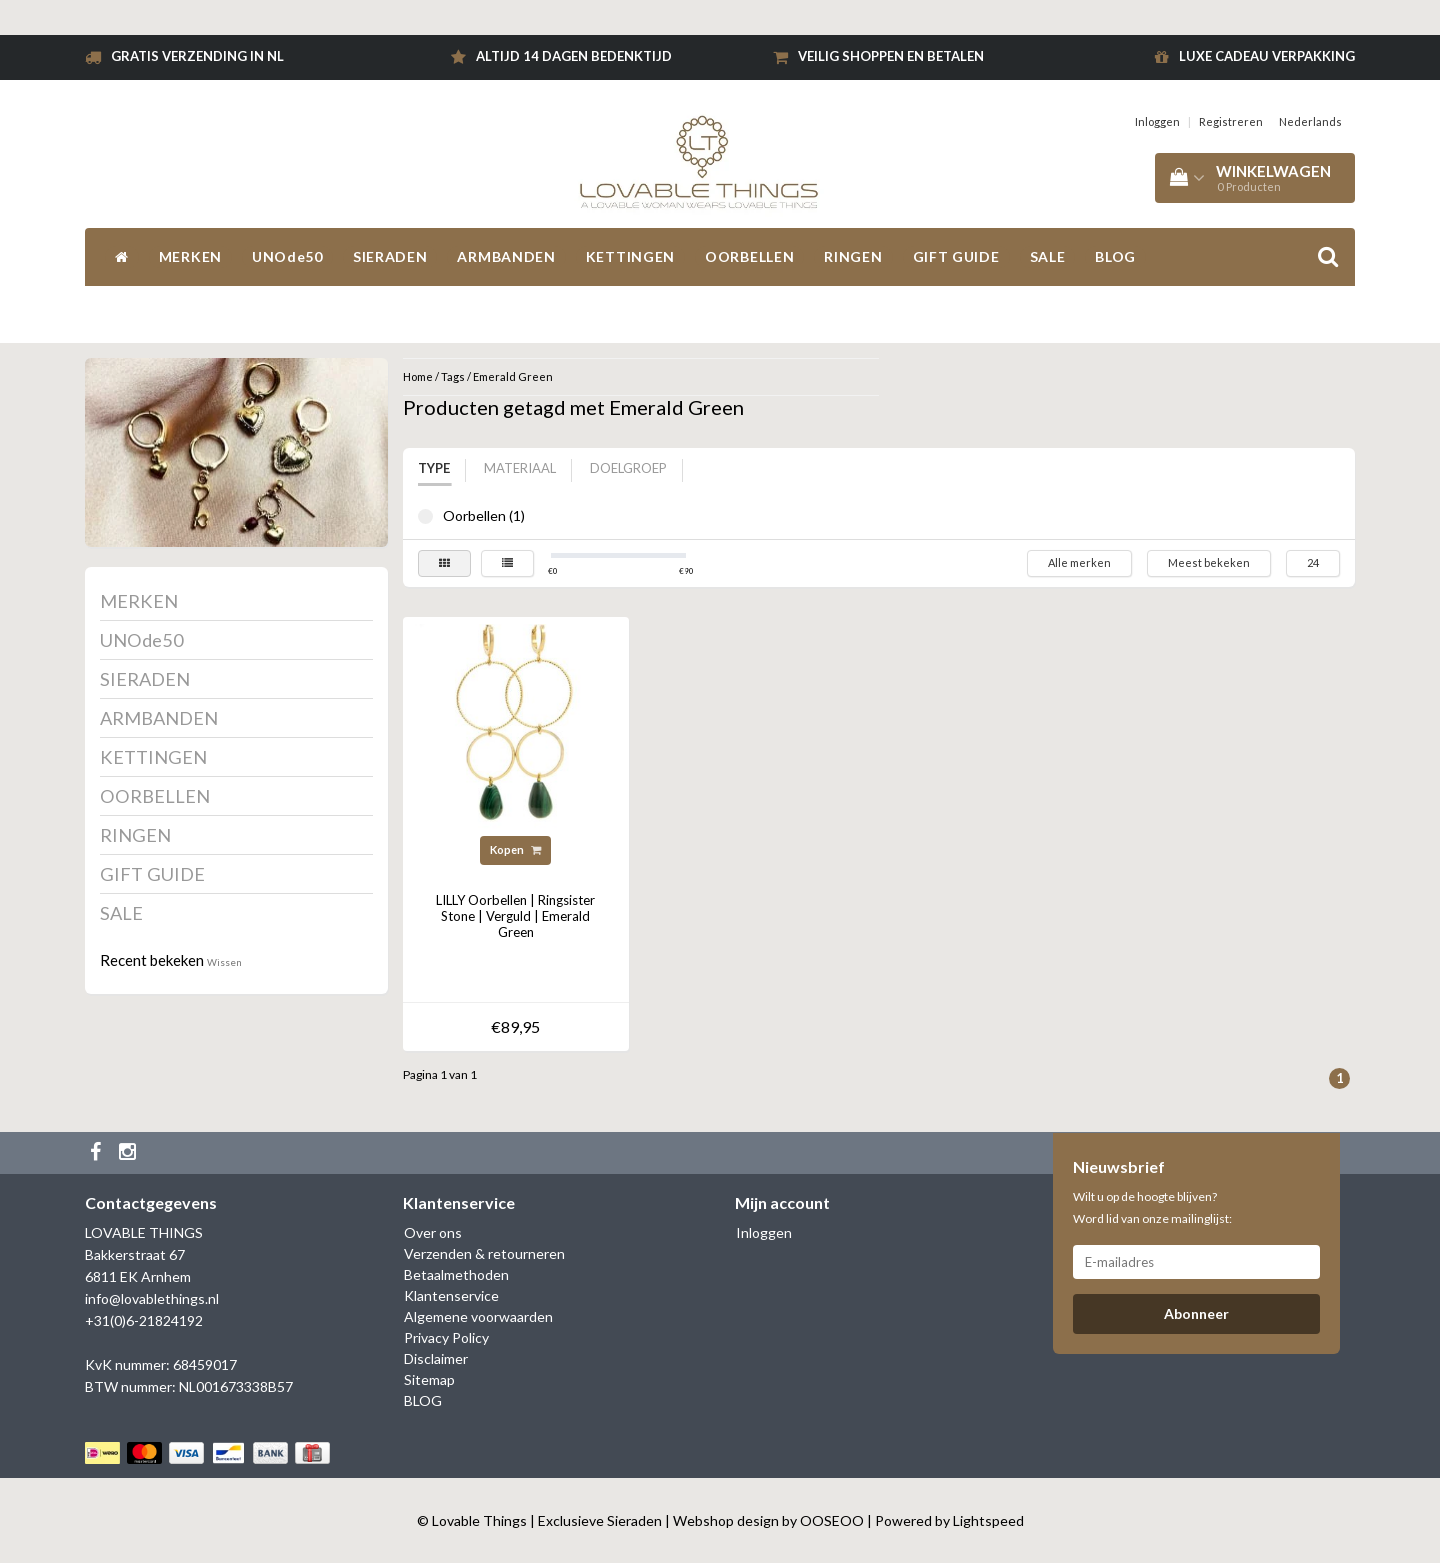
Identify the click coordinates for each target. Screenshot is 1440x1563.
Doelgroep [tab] (628, 468)
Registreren (1231, 121)
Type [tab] (434, 468)
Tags (453, 376)
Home (418, 376)
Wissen (224, 962)
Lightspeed (988, 1520)
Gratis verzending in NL (197, 56)
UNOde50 (287, 256)
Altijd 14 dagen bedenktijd (574, 56)
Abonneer (1196, 1313)
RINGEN (853, 256)
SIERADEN (390, 256)
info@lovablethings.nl (152, 1298)
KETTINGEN (630, 256)
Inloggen (1157, 121)
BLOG (1115, 256)
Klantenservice (451, 1295)
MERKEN (190, 256)
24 (1313, 562)
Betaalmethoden (456, 1274)
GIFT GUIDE (956, 256)
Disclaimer (436, 1358)
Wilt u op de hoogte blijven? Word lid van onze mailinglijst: (1152, 1207)
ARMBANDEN (506, 256)
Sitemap (429, 1379)
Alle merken (1079, 562)
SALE (1048, 256)
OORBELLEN (749, 256)
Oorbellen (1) (425, 516)
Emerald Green (513, 376)
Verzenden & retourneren (484, 1253)
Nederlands (1310, 121)
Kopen (515, 849)
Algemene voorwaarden (478, 1316)
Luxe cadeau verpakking (1267, 56)
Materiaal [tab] (520, 468)
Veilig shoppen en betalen (891, 56)
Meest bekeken (1209, 562)
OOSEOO (832, 1520)
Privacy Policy (446, 1337)
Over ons (433, 1232)
